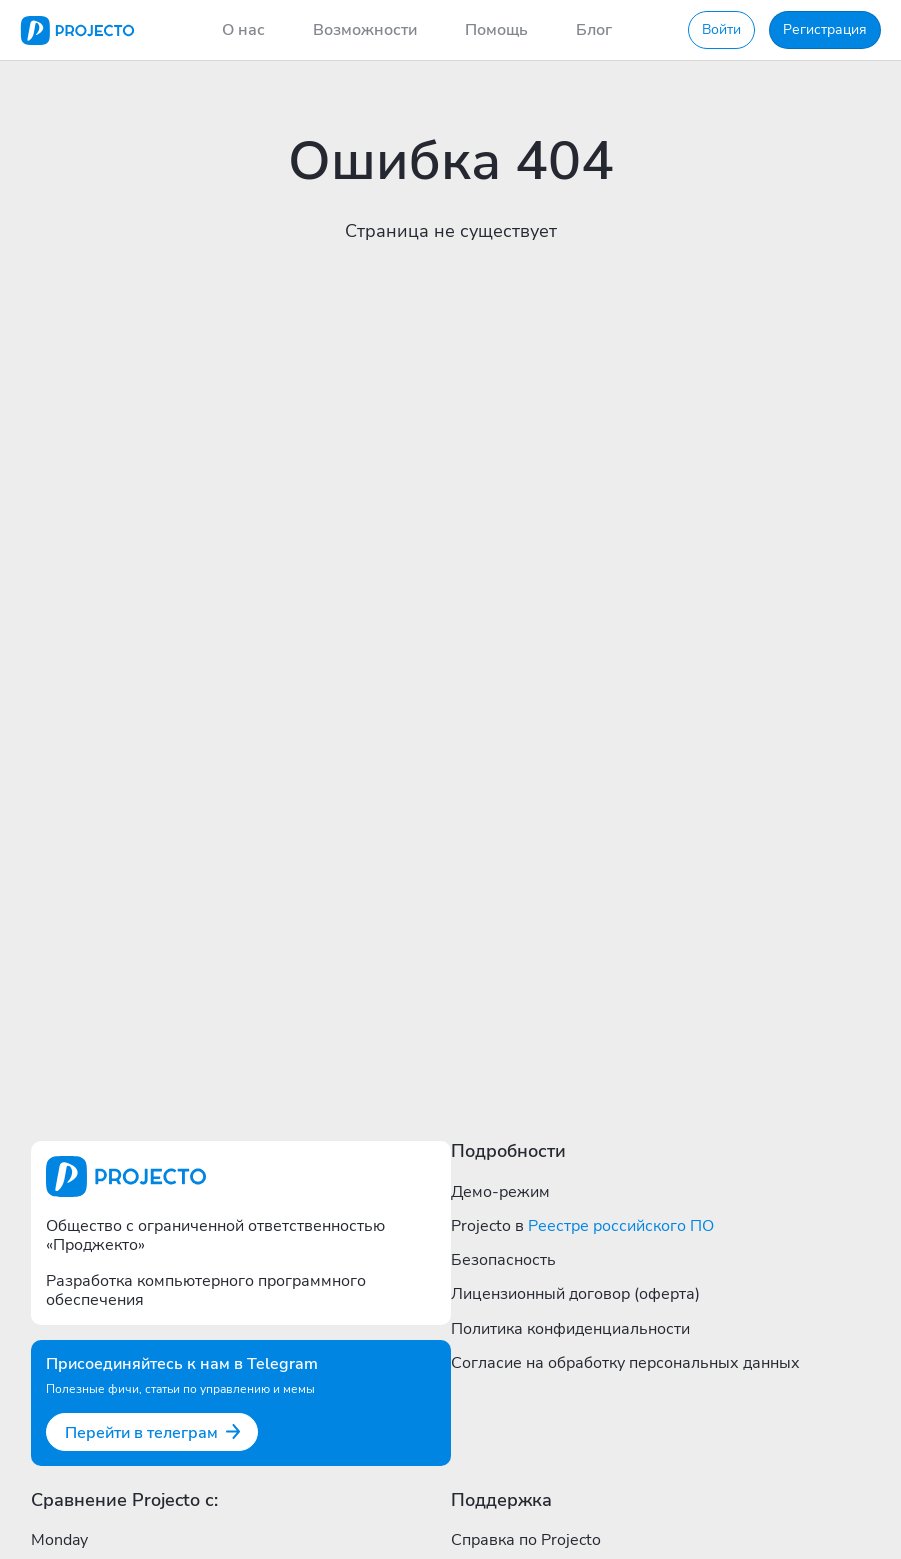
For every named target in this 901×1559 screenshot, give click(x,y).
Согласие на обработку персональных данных (625, 1363)
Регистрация (825, 29)
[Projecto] (77, 30)
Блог (594, 30)
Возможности (365, 30)
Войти (721, 29)
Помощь (496, 30)
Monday (59, 1540)
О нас (243, 30)
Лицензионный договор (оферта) (575, 1294)
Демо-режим (500, 1192)
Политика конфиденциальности (570, 1329)
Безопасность (503, 1260)
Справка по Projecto (526, 1540)
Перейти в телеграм (154, 1433)
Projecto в (582, 1226)
